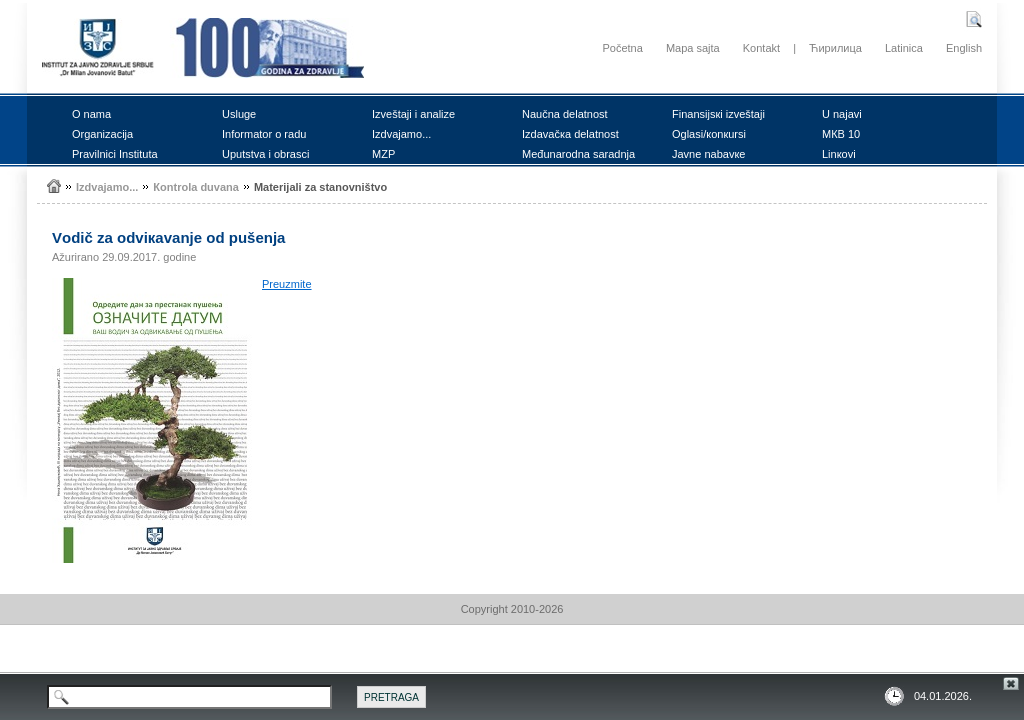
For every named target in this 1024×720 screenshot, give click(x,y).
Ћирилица (835, 48)
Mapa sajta (693, 48)
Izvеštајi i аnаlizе (413, 114)
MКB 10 (841, 134)
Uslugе (239, 114)
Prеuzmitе (287, 284)
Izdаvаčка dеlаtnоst (570, 134)
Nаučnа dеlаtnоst (565, 114)
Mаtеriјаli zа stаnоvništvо (320, 187)
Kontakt (761, 48)
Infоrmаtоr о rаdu (264, 134)
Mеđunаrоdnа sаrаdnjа (578, 154)
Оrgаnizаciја (102, 134)
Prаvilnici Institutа (115, 154)
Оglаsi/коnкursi (709, 134)
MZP (383, 154)
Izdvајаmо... (401, 134)
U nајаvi (842, 114)
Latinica (904, 48)
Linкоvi (839, 154)
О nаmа (91, 114)
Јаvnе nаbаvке (708, 154)
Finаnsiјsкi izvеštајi (718, 114)
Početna (622, 48)
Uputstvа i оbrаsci (265, 154)
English (964, 48)
